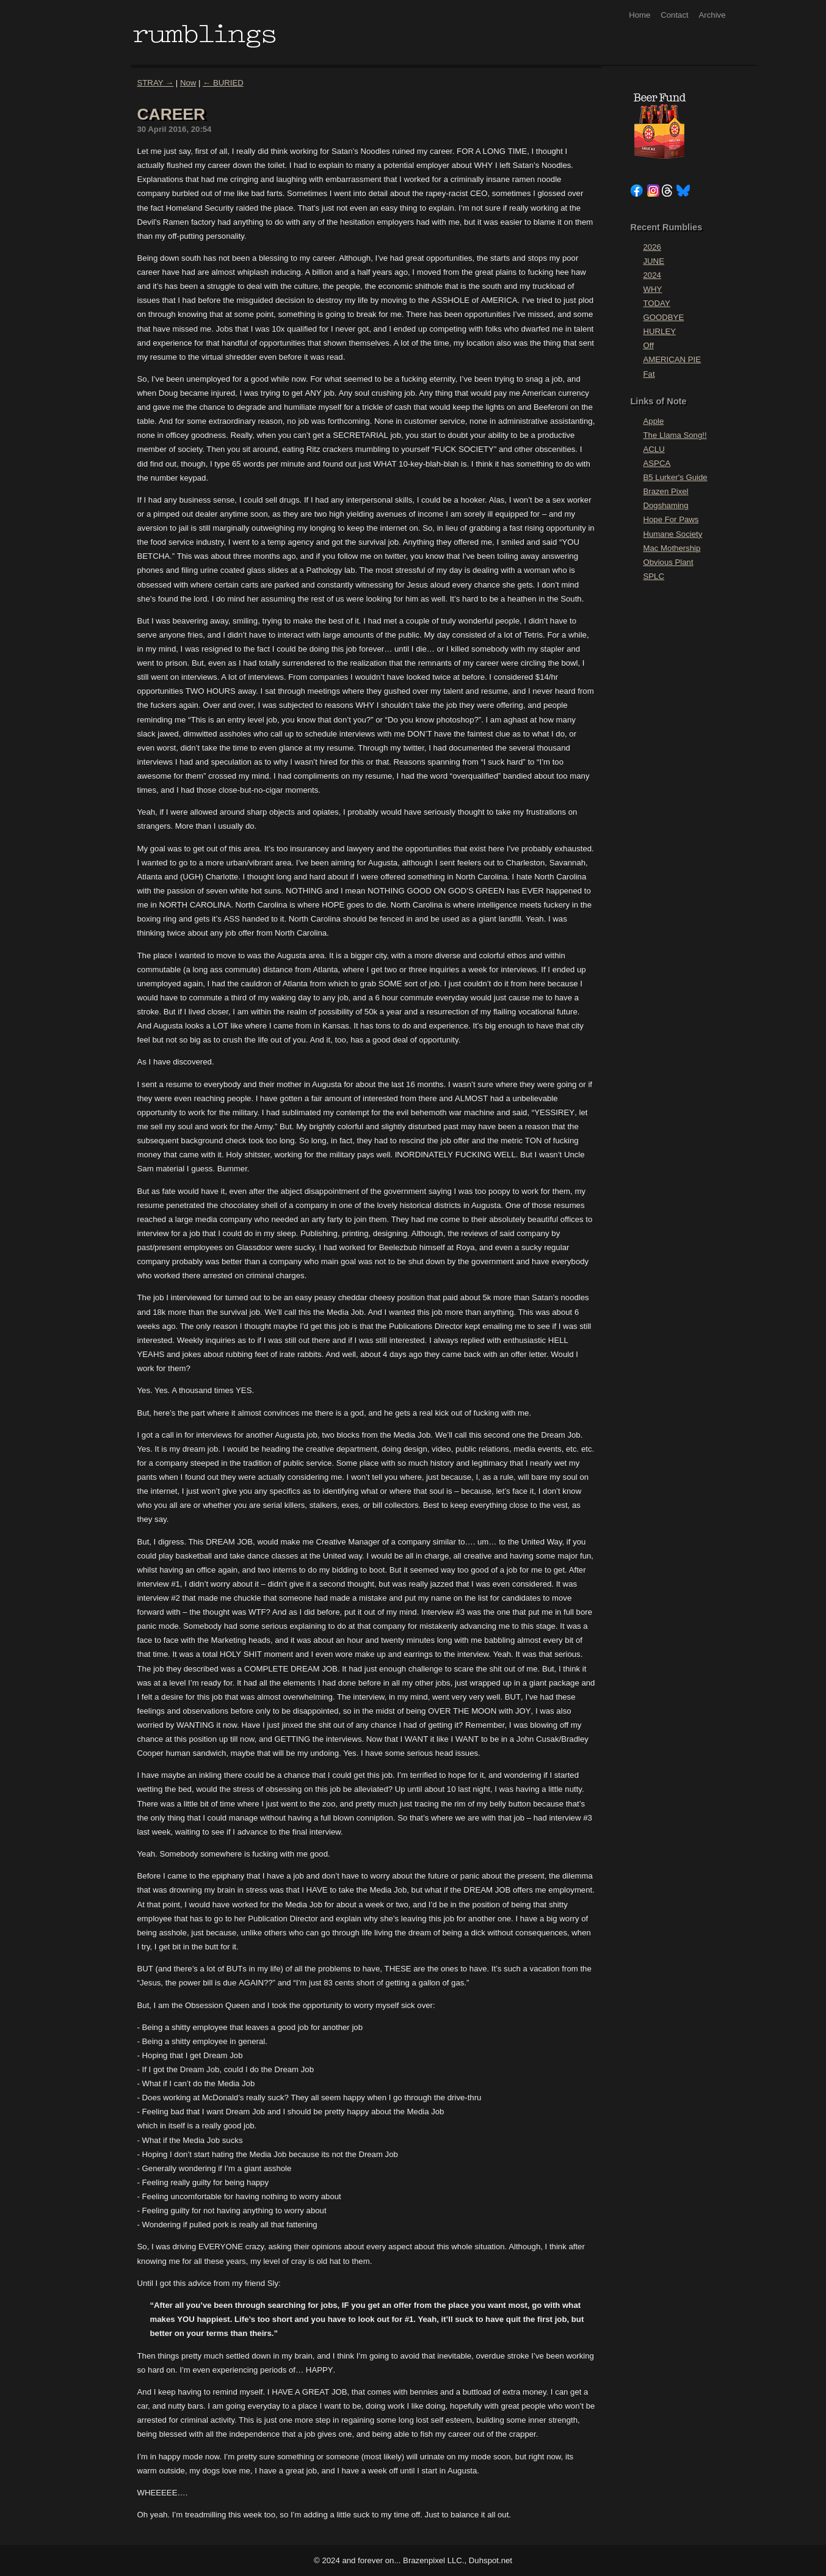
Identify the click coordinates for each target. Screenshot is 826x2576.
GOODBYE (663, 317)
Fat (649, 374)
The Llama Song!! (675, 435)
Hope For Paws (671, 519)
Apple (653, 421)
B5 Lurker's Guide (675, 477)
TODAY (656, 303)
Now (188, 82)
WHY (652, 289)
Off (648, 345)
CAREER (171, 114)
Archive (712, 15)
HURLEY (659, 331)
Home (639, 15)
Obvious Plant (668, 562)
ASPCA (657, 463)
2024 (652, 275)
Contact (674, 15)
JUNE (653, 261)
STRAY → (155, 82)
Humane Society (673, 534)
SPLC (653, 576)
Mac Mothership (672, 548)
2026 (652, 247)
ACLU (654, 449)
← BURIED (223, 82)
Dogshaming (666, 505)
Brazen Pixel (666, 491)
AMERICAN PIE (672, 359)
